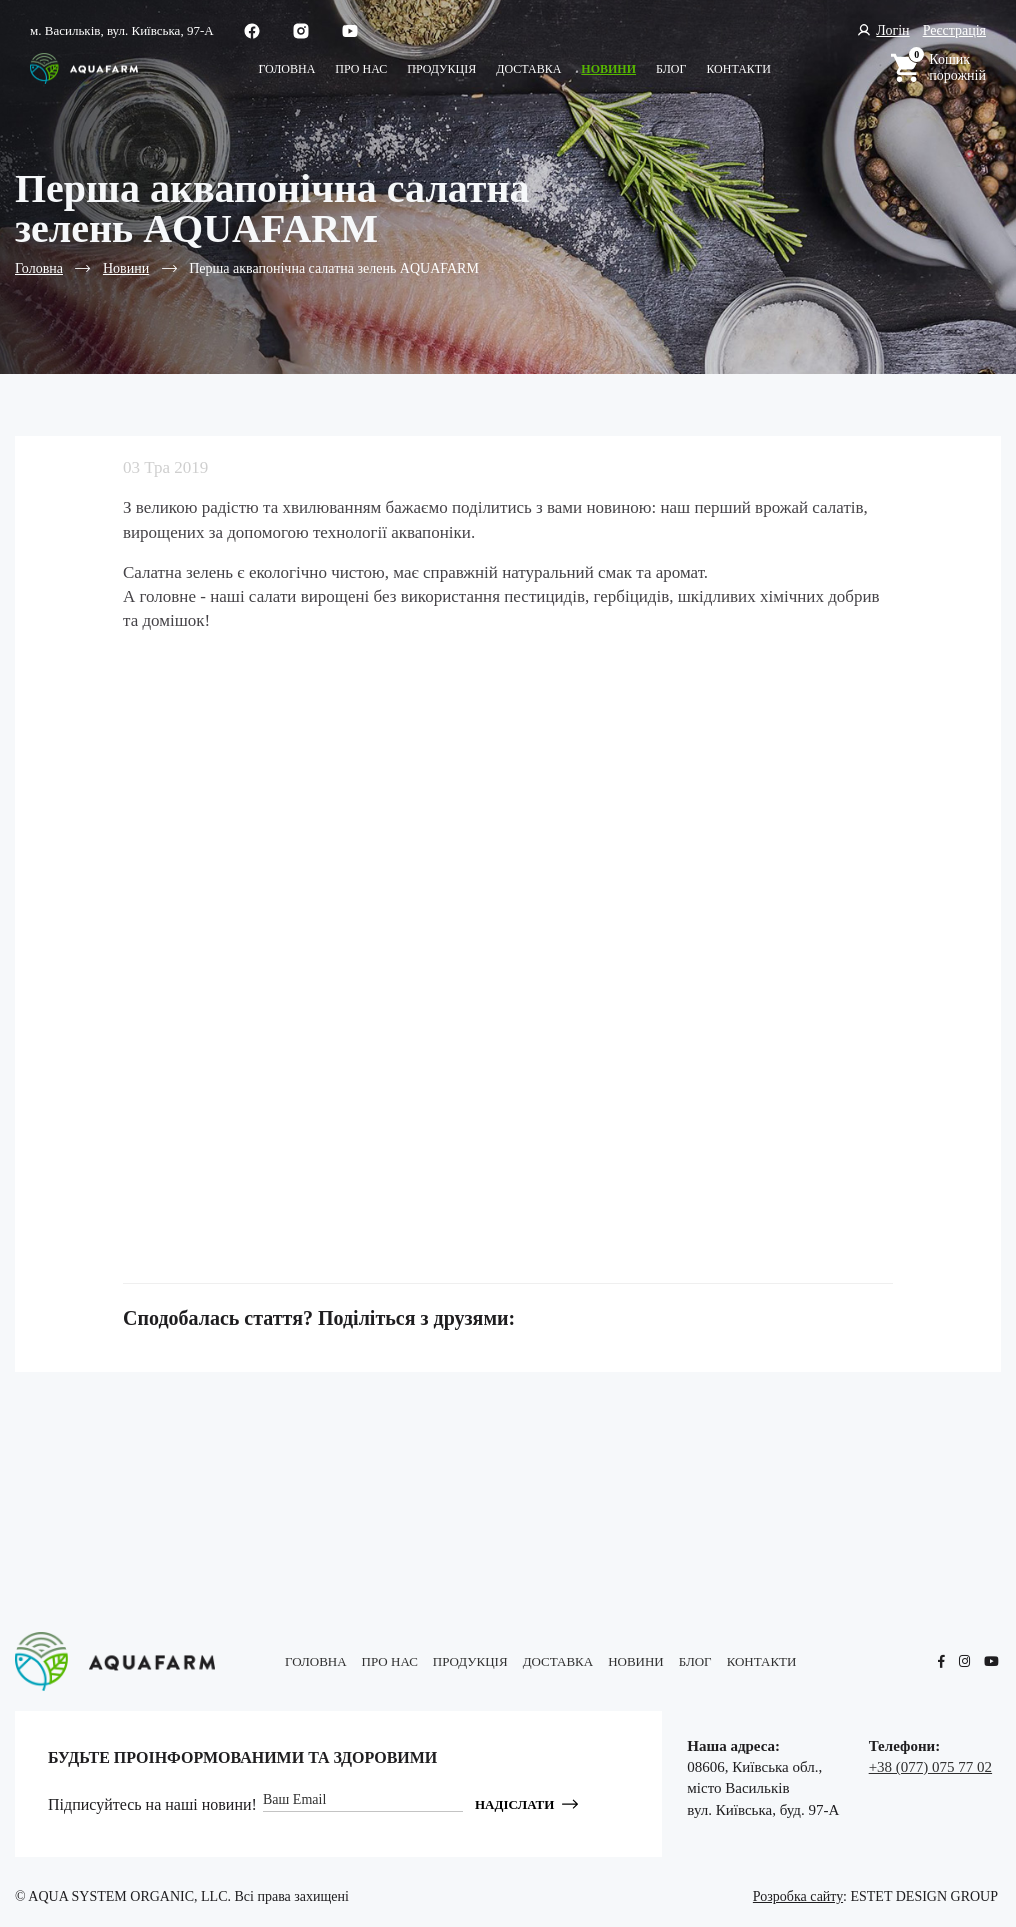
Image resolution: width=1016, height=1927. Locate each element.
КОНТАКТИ (738, 69)
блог (671, 69)
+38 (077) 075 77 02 (930, 1767)
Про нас (361, 69)
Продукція (441, 69)
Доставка (528, 69)
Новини (608, 69)
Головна (286, 69)
